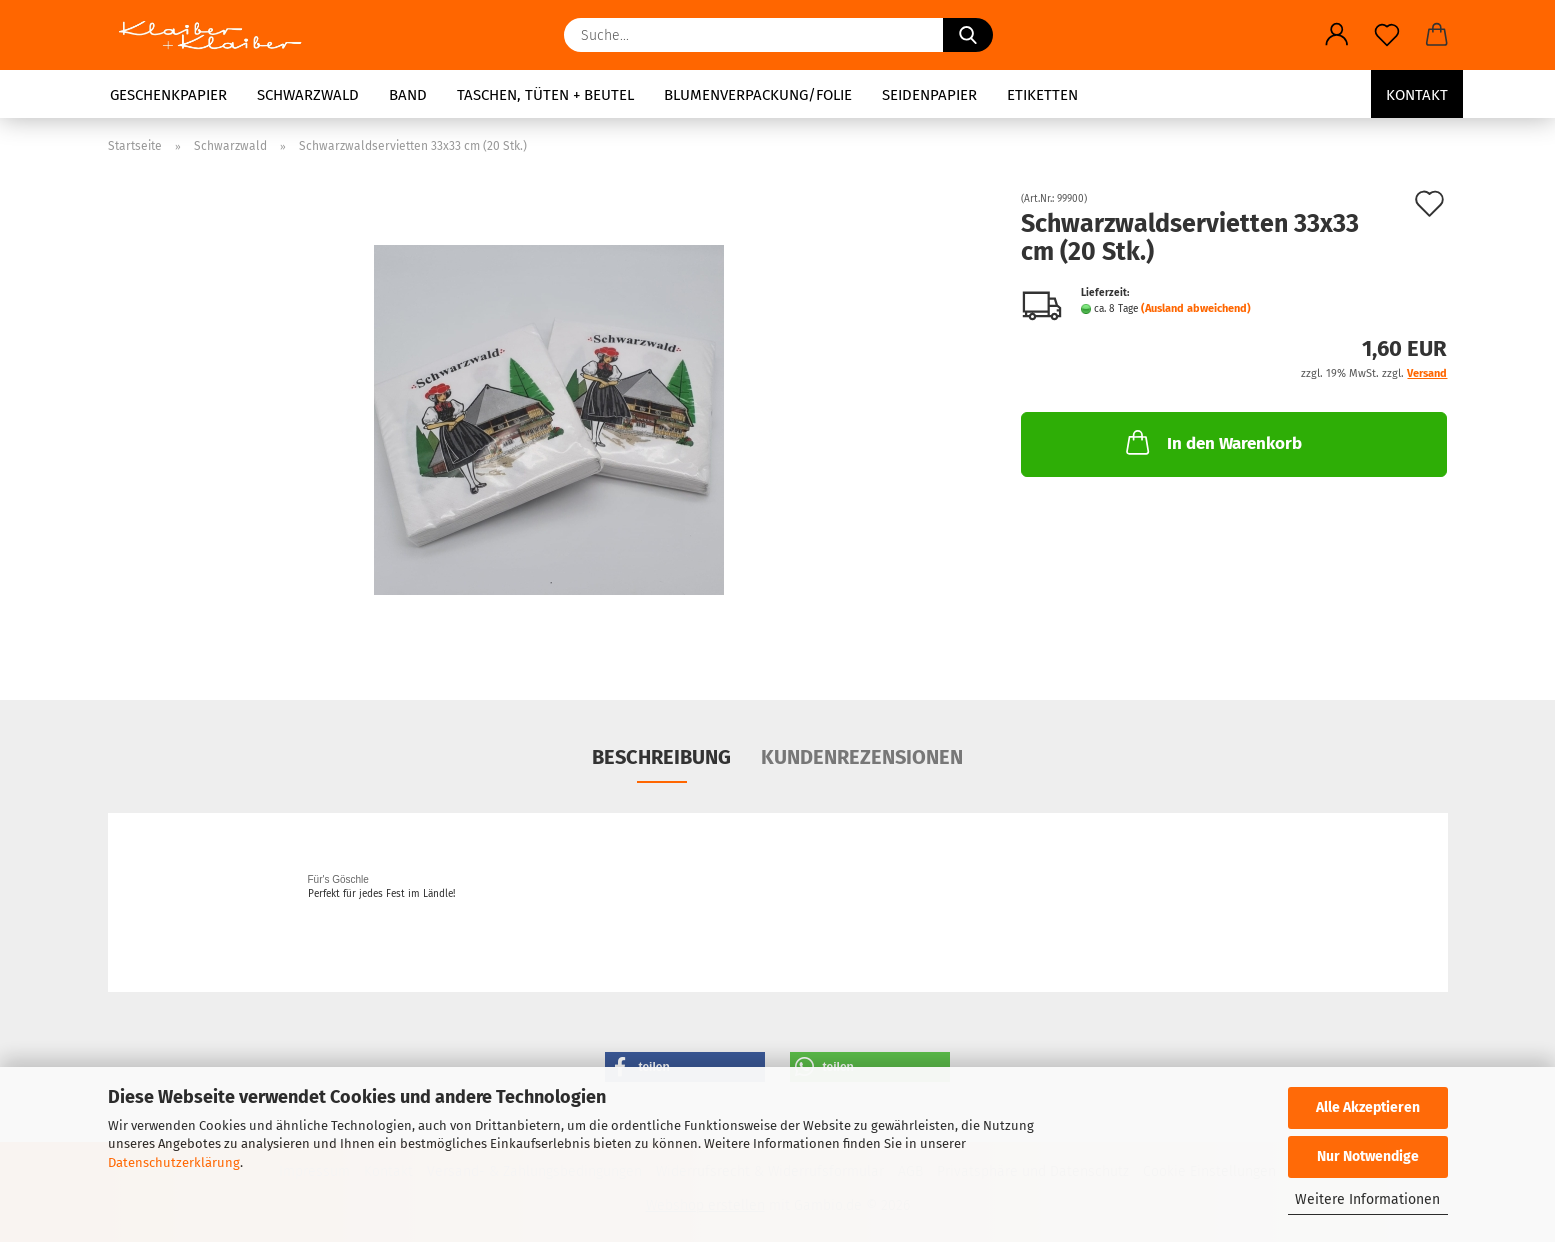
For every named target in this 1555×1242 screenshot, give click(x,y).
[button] (1337, 35)
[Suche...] (968, 35)
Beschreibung (661, 757)
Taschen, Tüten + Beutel (545, 95)
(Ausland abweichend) (1196, 308)
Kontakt (1417, 95)
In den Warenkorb (1212, 442)
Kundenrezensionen (862, 757)
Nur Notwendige (1368, 1156)
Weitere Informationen (1367, 1199)
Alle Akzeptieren (1368, 1107)
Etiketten (1042, 95)
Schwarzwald (308, 95)
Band (408, 95)
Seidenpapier (929, 95)
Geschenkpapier (168, 95)
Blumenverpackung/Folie (758, 95)
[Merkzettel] (1387, 35)
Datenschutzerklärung (174, 1162)
